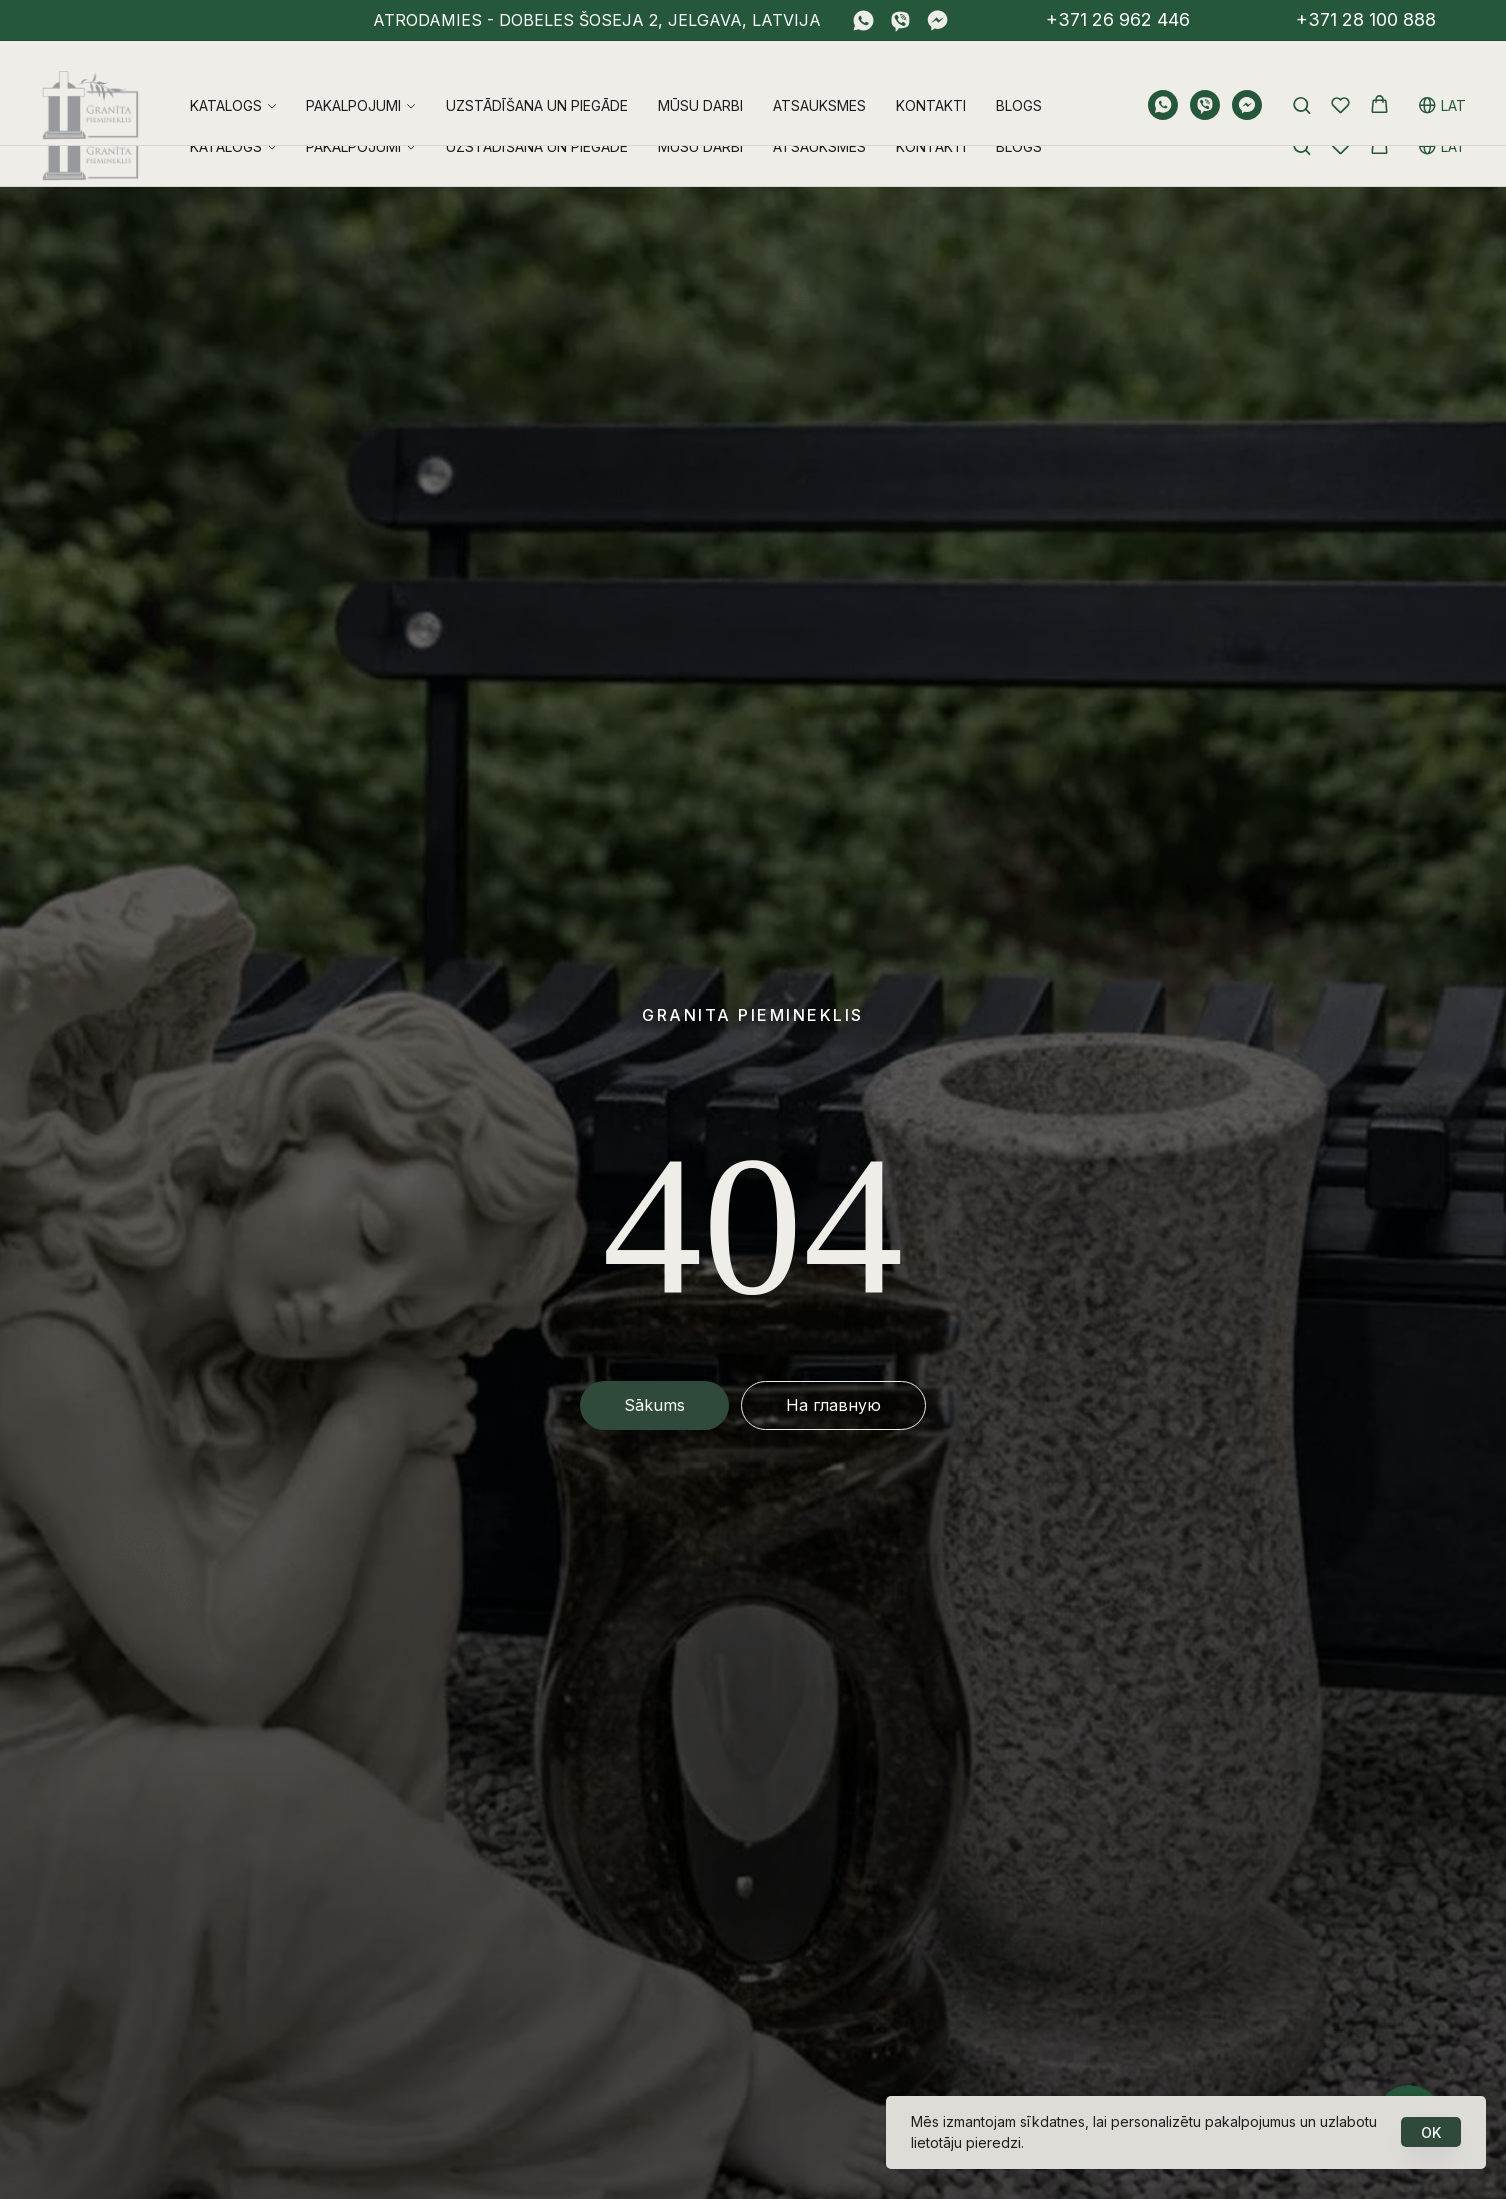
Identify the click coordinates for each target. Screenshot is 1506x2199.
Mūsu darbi (700, 81)
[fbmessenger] (937, 20)
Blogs (1019, 81)
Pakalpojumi (353, 81)
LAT (1442, 81)
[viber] (900, 20)
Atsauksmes (819, 81)
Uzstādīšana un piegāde (537, 81)
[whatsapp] (863, 20)
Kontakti (931, 81)
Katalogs (226, 81)
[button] (1301, 80)
